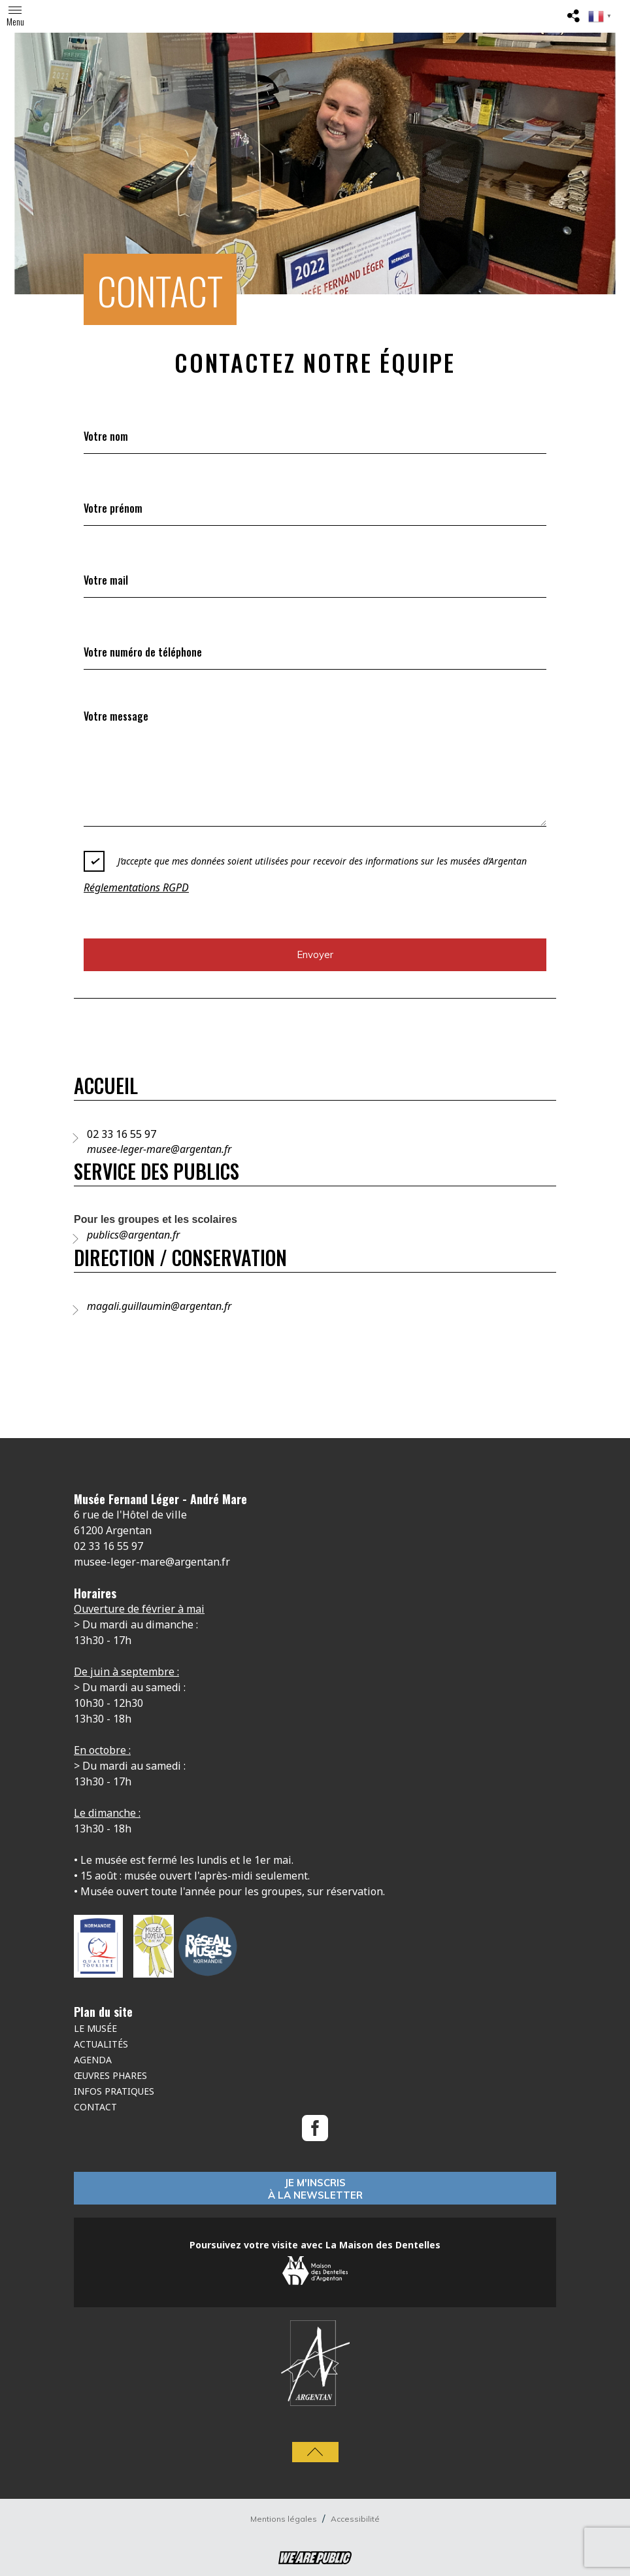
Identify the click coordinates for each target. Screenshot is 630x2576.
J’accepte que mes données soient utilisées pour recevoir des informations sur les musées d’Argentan (305, 861)
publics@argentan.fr (133, 1235)
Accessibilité (355, 2519)
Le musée (95, 2028)
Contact (95, 2107)
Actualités (101, 2044)
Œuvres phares (110, 2075)
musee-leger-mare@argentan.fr (159, 1149)
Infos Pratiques (114, 2091)
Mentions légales (284, 2519)
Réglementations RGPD (136, 887)
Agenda (93, 2059)
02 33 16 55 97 (121, 1134)
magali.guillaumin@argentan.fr (159, 1306)
